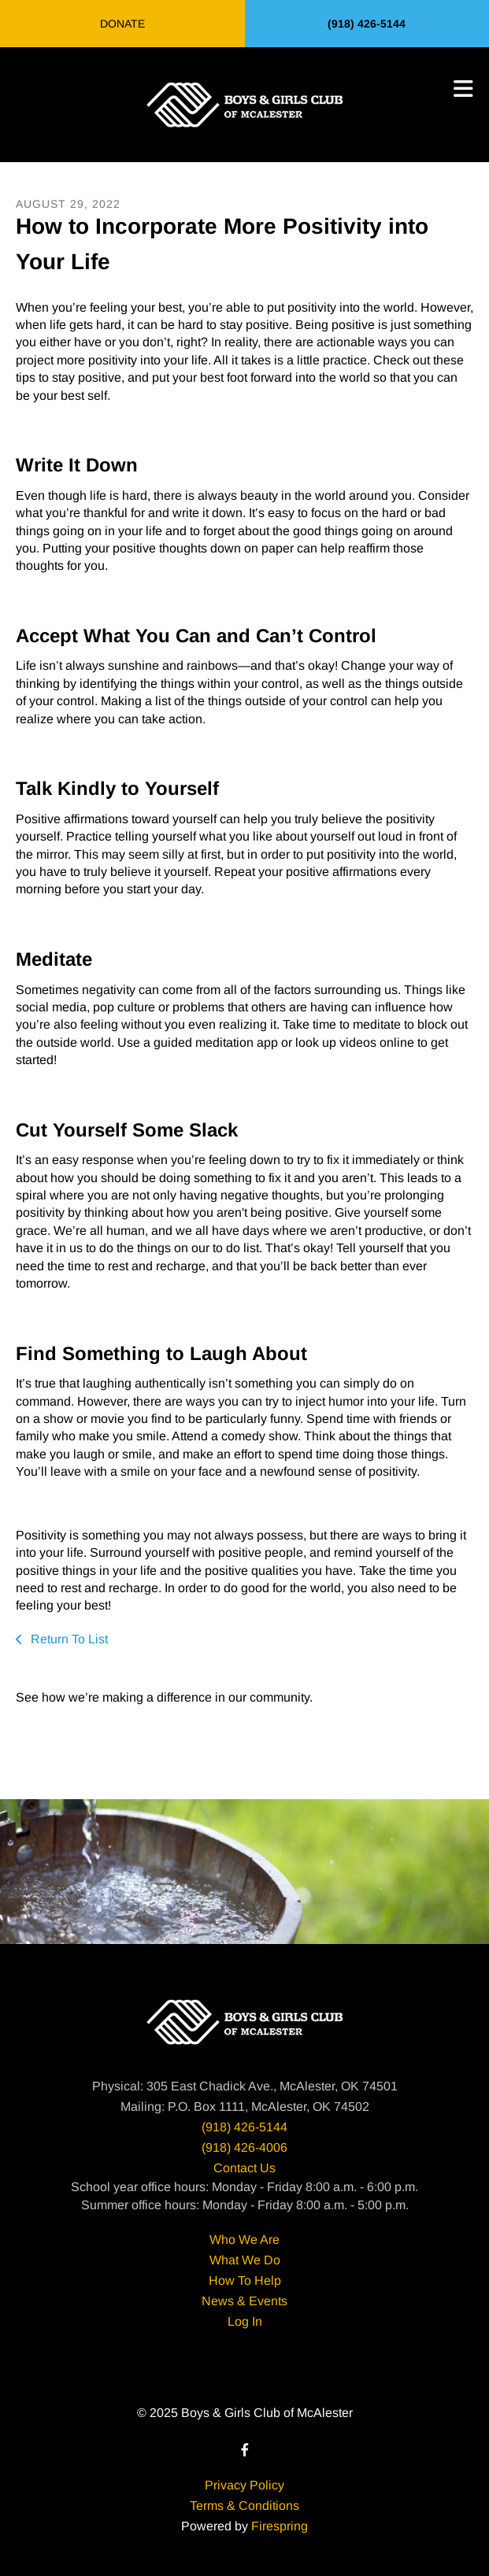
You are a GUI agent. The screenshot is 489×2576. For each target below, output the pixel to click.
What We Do (244, 2260)
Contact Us (244, 2168)
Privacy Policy (244, 2485)
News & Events (244, 2301)
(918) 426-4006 (244, 2147)
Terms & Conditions (244, 2505)
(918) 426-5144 (367, 23)
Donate (122, 23)
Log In (245, 2321)
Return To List (68, 1639)
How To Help (245, 2280)
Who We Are (244, 2239)
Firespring (279, 2526)
